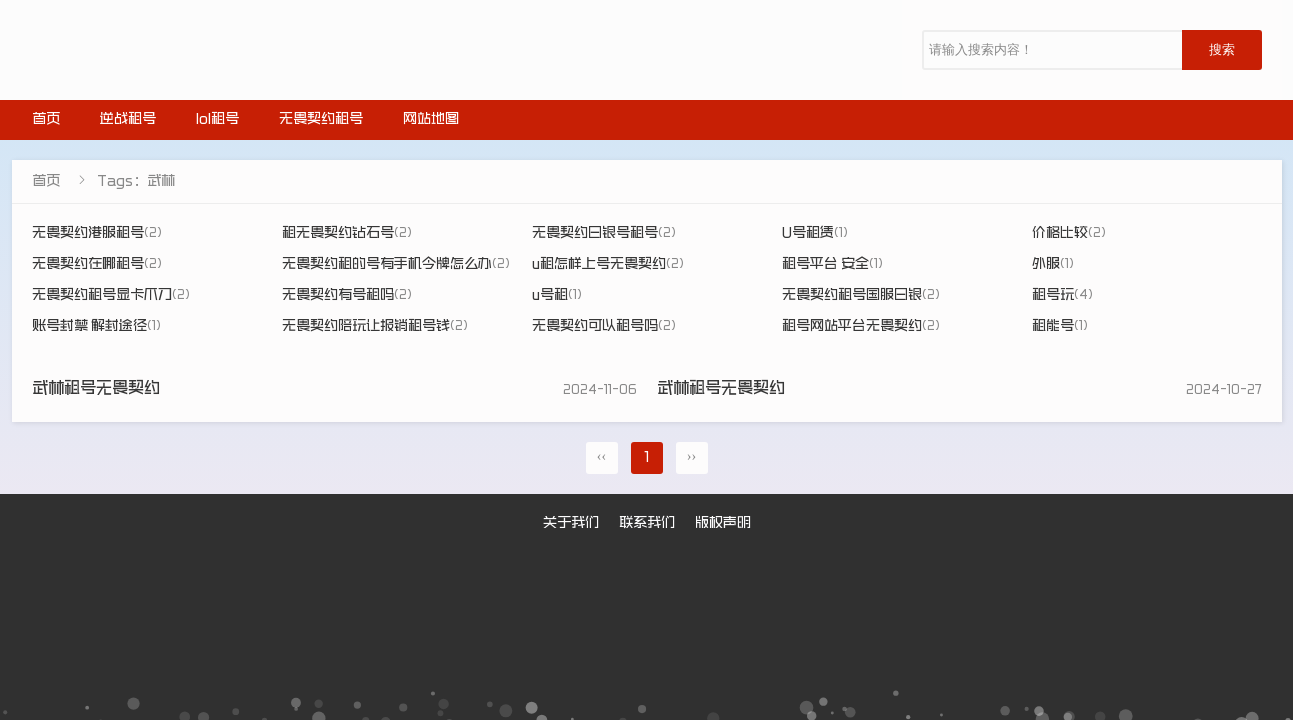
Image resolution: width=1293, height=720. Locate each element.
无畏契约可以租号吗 (604, 327)
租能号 (1060, 327)
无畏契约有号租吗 (347, 296)
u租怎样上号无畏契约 (608, 265)
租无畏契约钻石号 (347, 234)
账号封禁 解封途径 (96, 327)
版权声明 (723, 524)
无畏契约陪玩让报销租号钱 (375, 327)
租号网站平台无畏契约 (861, 327)
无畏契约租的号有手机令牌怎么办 (396, 265)
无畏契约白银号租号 (604, 234)
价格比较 (1069, 234)
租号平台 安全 (832, 265)
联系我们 (647, 524)
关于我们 (571, 524)
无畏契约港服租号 (97, 234)
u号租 (557, 296)
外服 (1053, 265)
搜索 (1222, 49)
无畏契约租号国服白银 (861, 296)
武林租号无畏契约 (96, 389)
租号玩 (1062, 296)
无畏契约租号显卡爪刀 (111, 296)
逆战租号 (128, 120)
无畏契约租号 (321, 120)
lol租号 (217, 120)
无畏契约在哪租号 (97, 265)
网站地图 (431, 120)
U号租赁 (815, 234)
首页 (46, 120)
